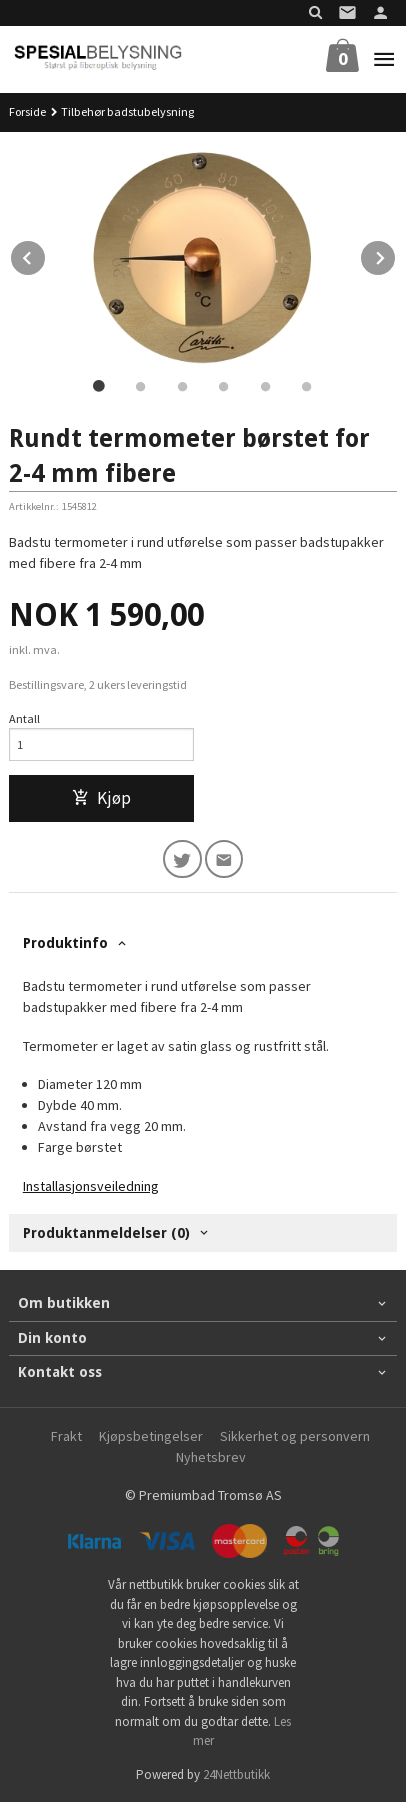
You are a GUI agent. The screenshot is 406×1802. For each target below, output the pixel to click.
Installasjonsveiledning (91, 1186)
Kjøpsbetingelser (151, 1436)
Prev (46, 255)
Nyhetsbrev (211, 1457)
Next (396, 255)
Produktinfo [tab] (65, 943)
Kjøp (101, 798)
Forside (27, 111)
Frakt (66, 1436)
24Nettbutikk (236, 1774)
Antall (24, 718)
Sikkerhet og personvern (295, 1436)
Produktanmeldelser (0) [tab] (106, 1233)
